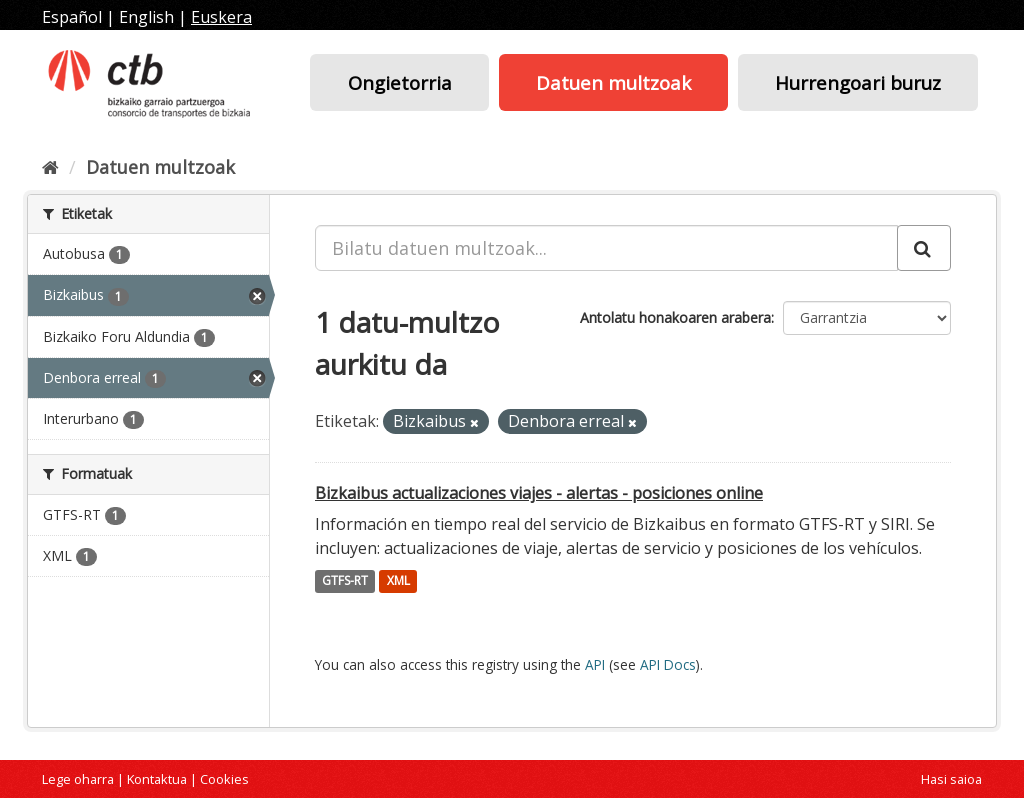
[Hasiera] (50, 167)
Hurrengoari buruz (858, 82)
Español (72, 17)
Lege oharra (78, 779)
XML (398, 581)
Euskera (221, 17)
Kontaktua (157, 779)
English (146, 17)
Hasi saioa (951, 779)
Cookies (224, 779)
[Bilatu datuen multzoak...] (606, 248)
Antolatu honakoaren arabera (675, 317)
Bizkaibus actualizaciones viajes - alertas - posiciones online (539, 493)
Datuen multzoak (613, 82)
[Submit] (924, 248)
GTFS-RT (345, 581)
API (595, 664)
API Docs (668, 664)
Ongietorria (400, 82)
